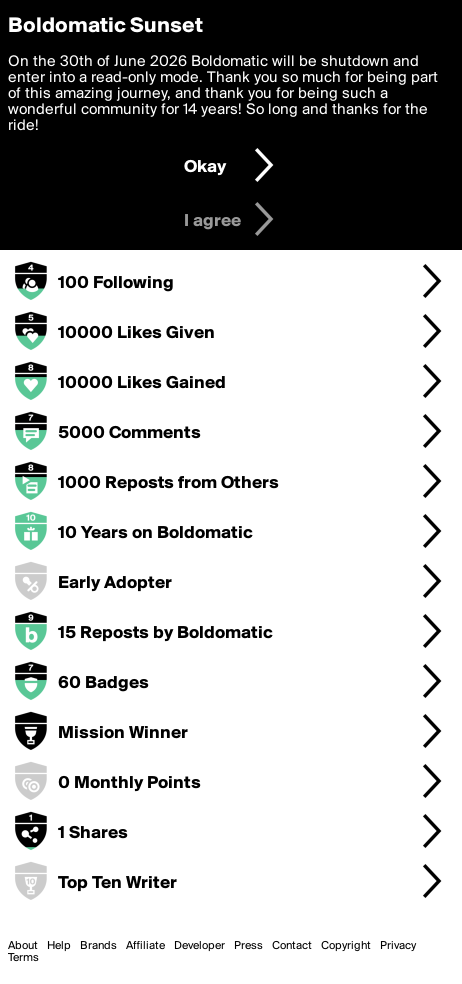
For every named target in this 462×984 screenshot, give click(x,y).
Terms (23, 958)
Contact (292, 946)
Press (248, 946)
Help (59, 946)
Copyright (346, 946)
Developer (199, 946)
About (23, 946)
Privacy (398, 946)
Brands (98, 946)
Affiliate (145, 946)
